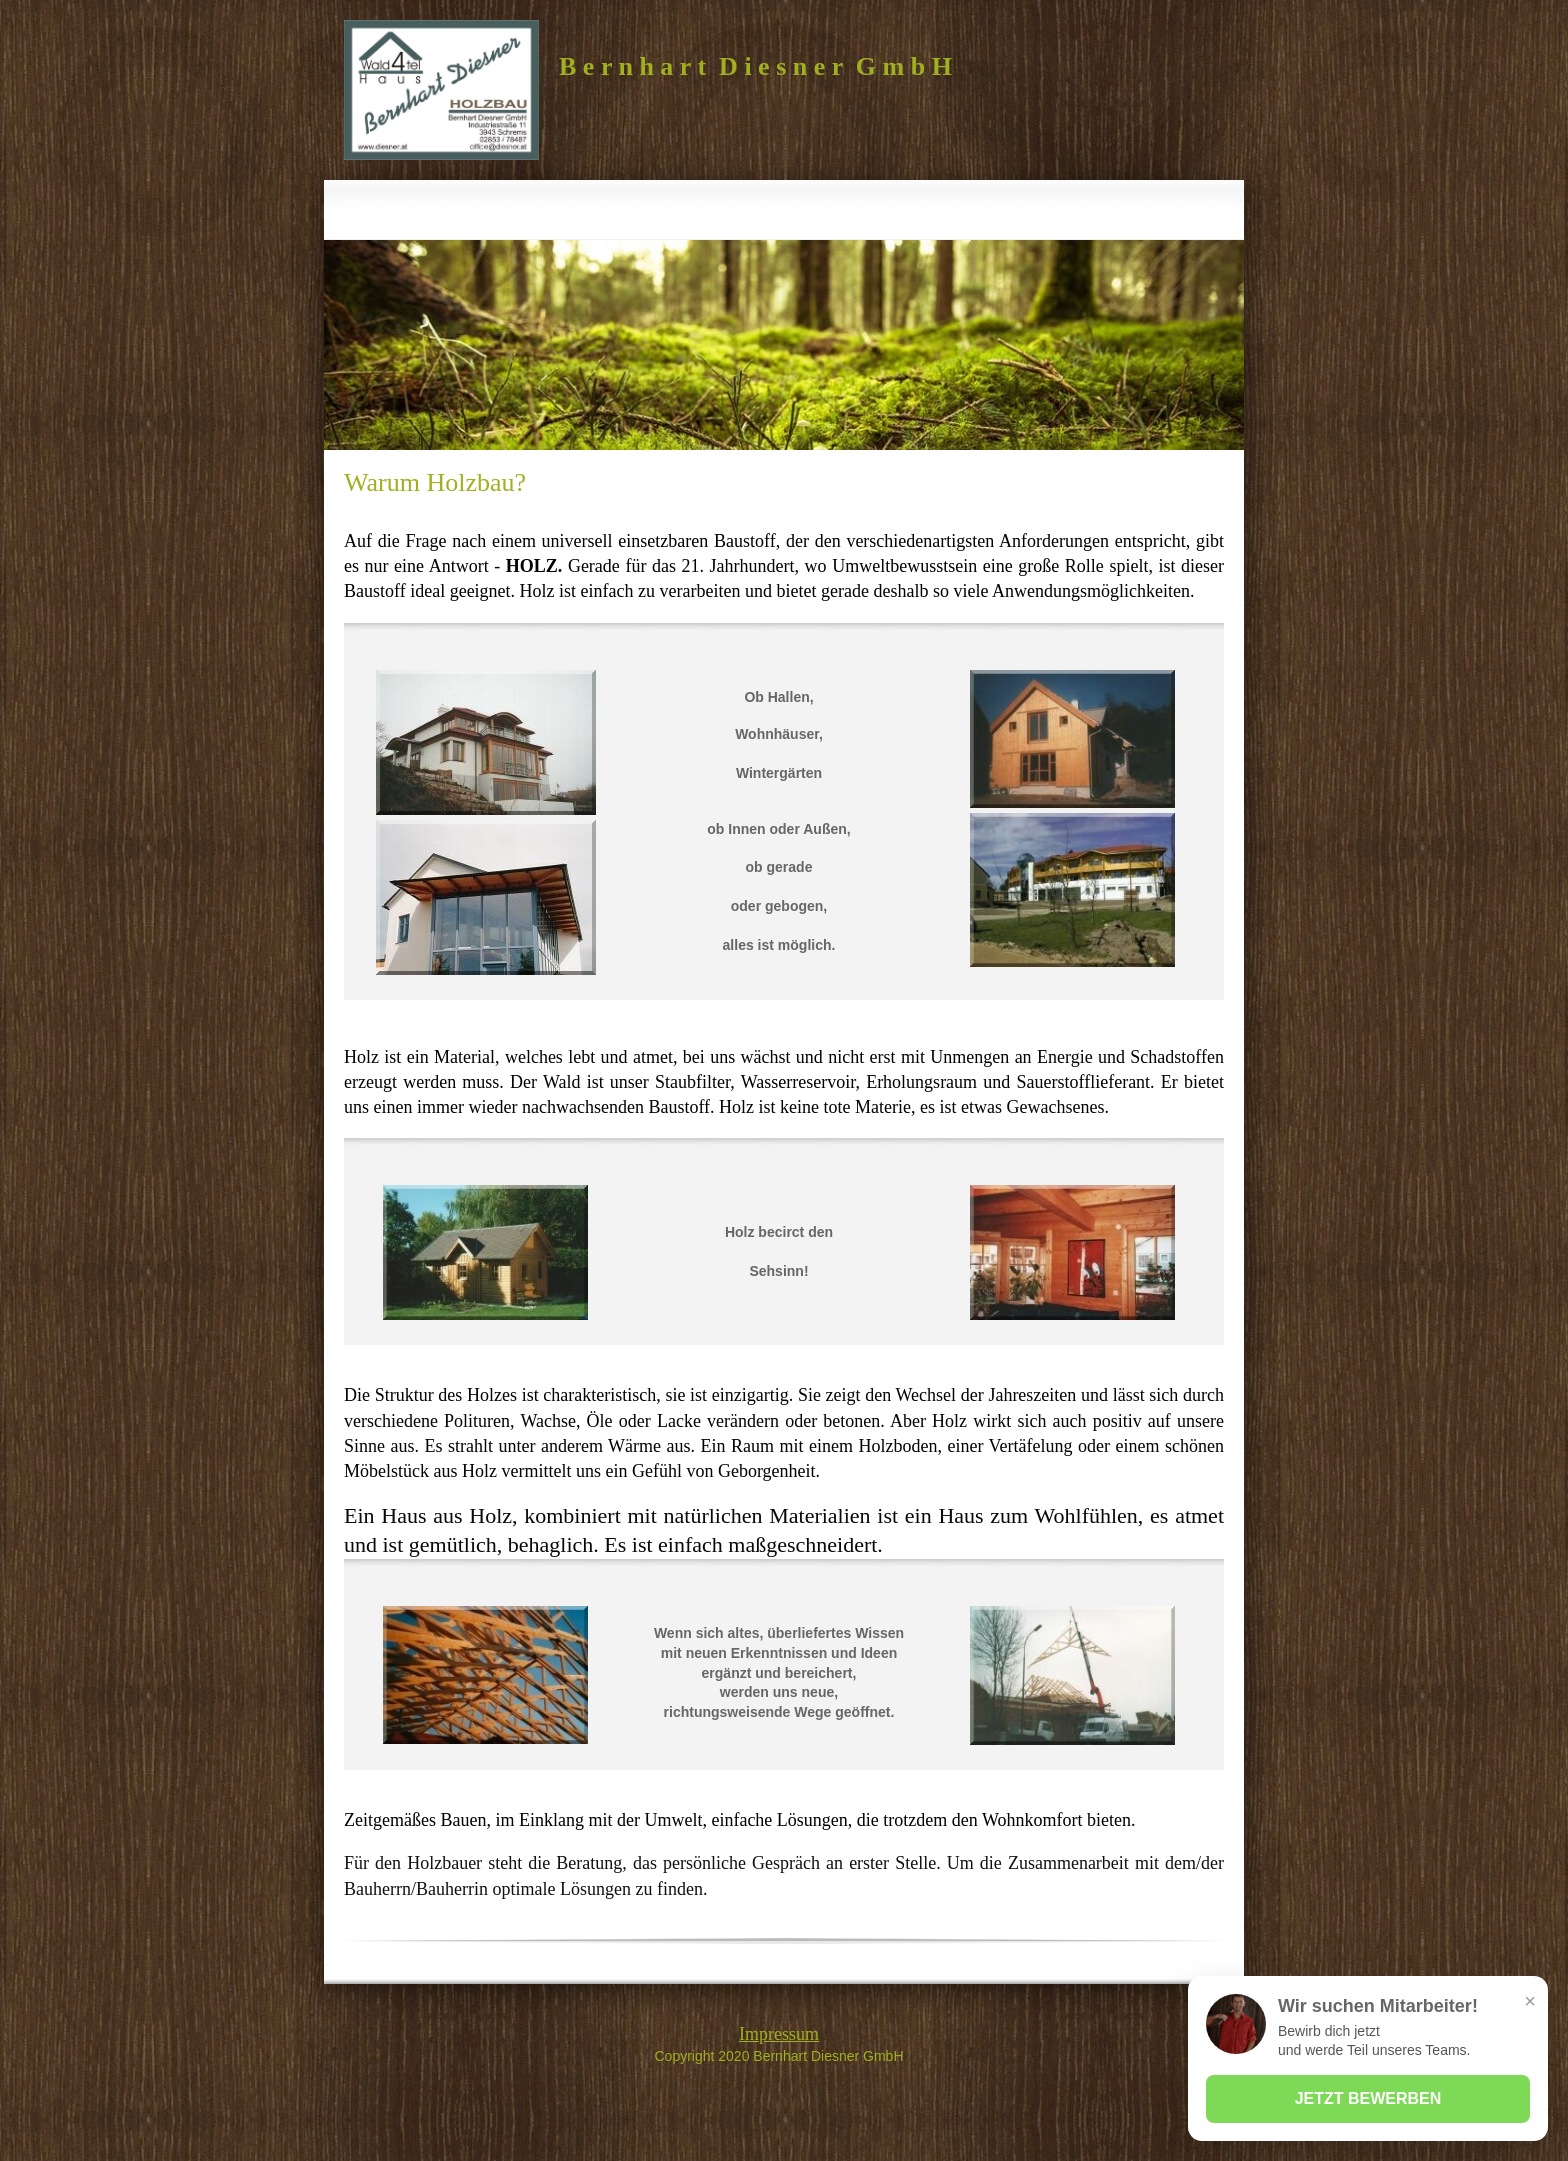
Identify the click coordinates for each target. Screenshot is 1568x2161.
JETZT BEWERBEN (1368, 2098)
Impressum (779, 2034)
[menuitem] (644, 210)
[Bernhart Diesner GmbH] (441, 90)
